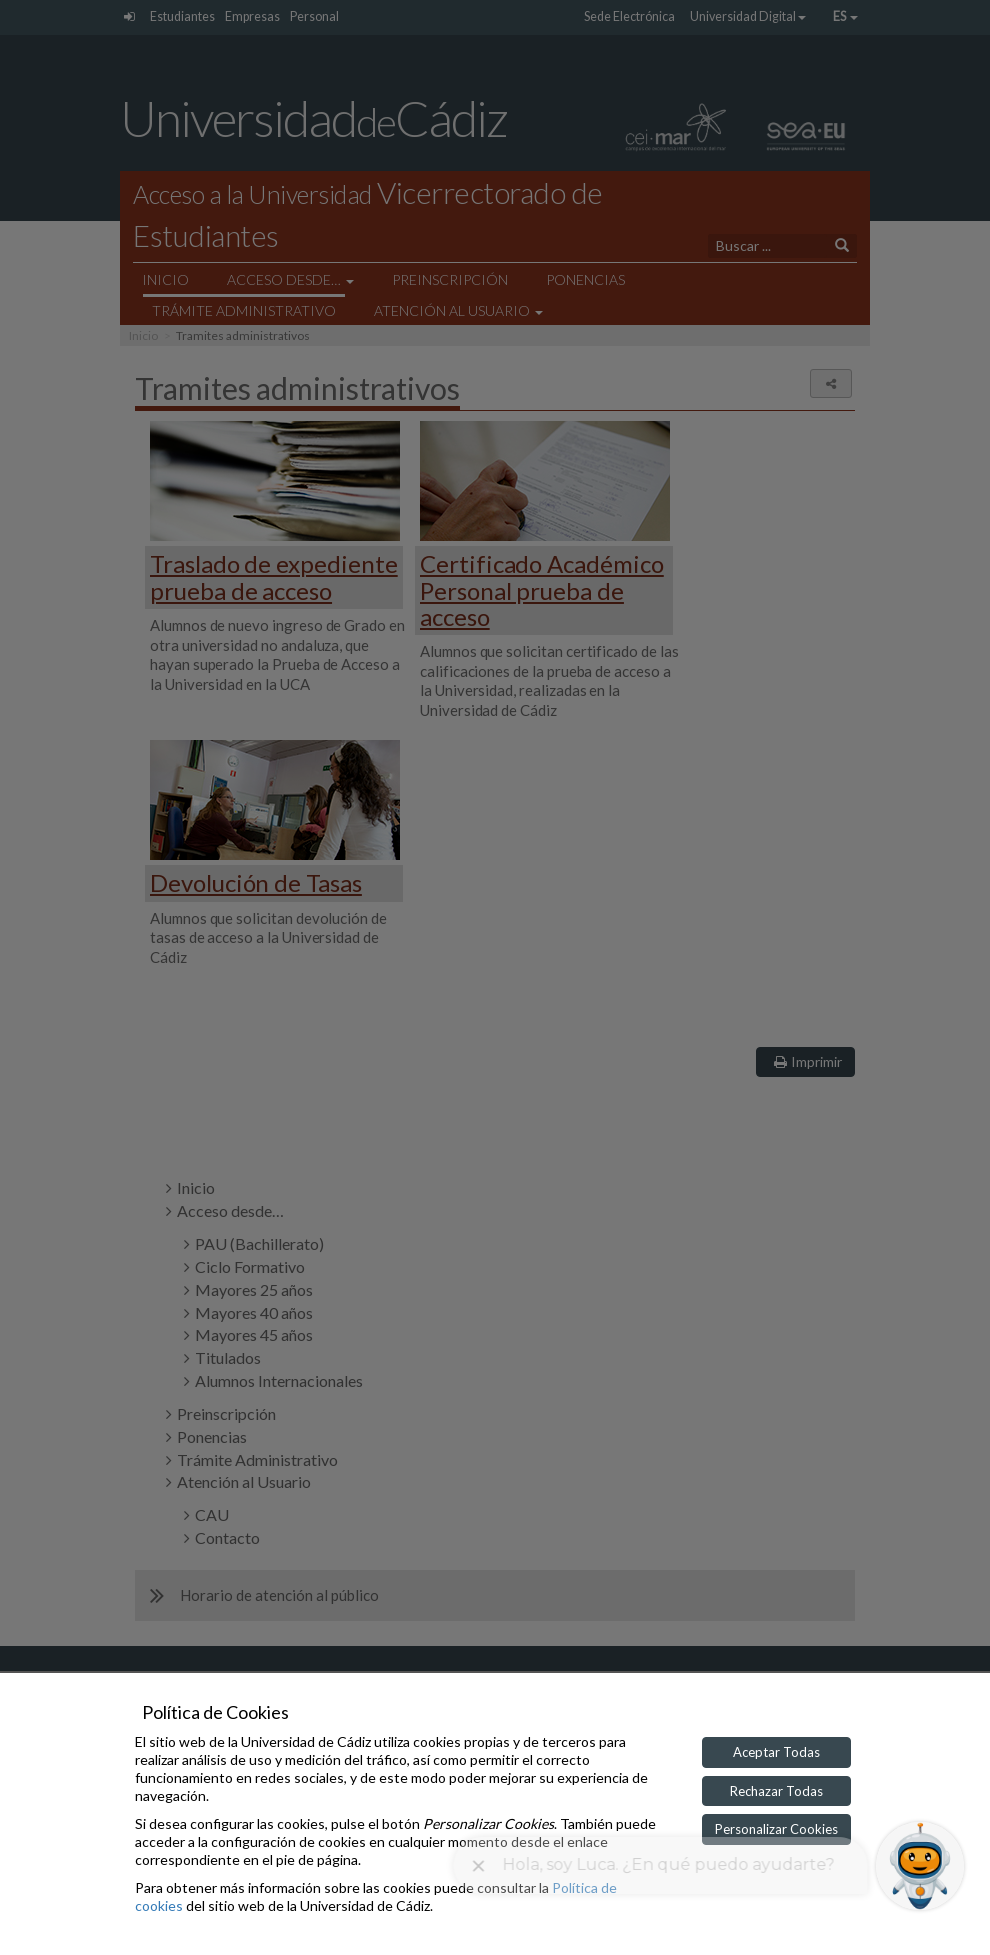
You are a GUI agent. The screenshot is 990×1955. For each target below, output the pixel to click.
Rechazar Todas (776, 1791)
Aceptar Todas (776, 1752)
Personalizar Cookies (776, 1829)
